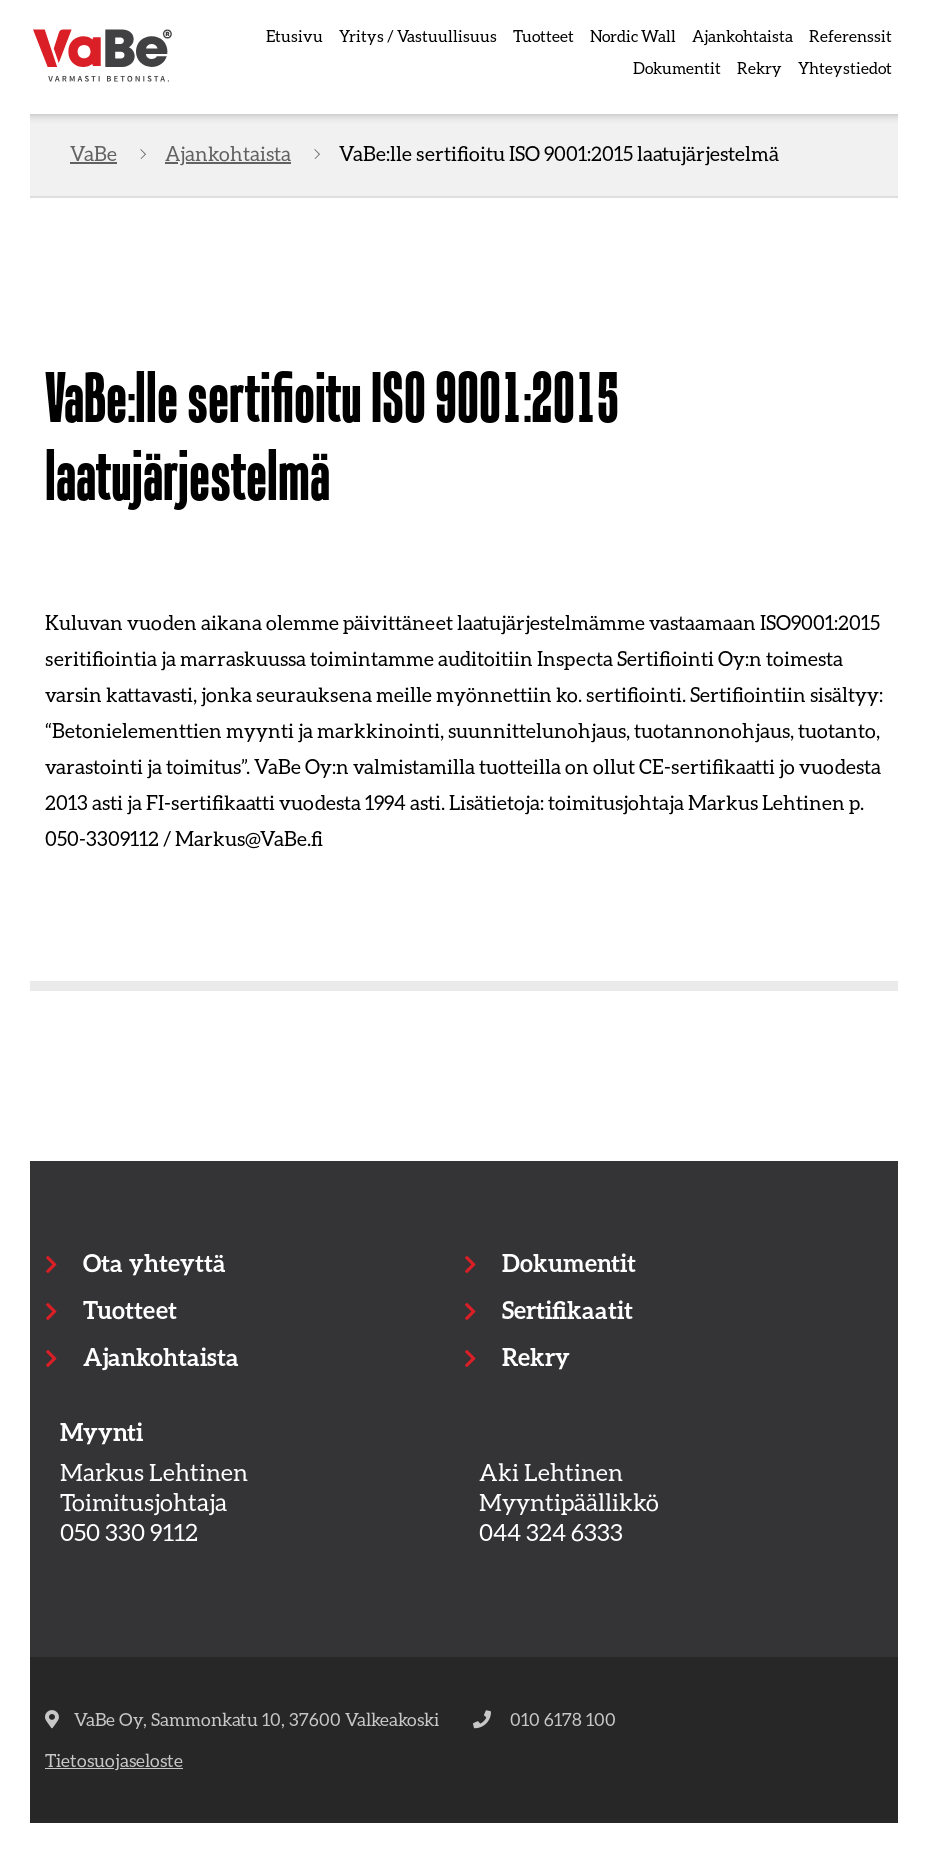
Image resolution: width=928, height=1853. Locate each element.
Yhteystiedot (845, 67)
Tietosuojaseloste (114, 1760)
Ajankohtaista (742, 35)
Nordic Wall (633, 35)
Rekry (759, 67)
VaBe (93, 153)
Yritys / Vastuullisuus (418, 35)
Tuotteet (543, 35)
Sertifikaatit (567, 1309)
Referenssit (850, 35)
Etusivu (294, 35)
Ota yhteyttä (154, 1262)
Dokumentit (677, 67)
